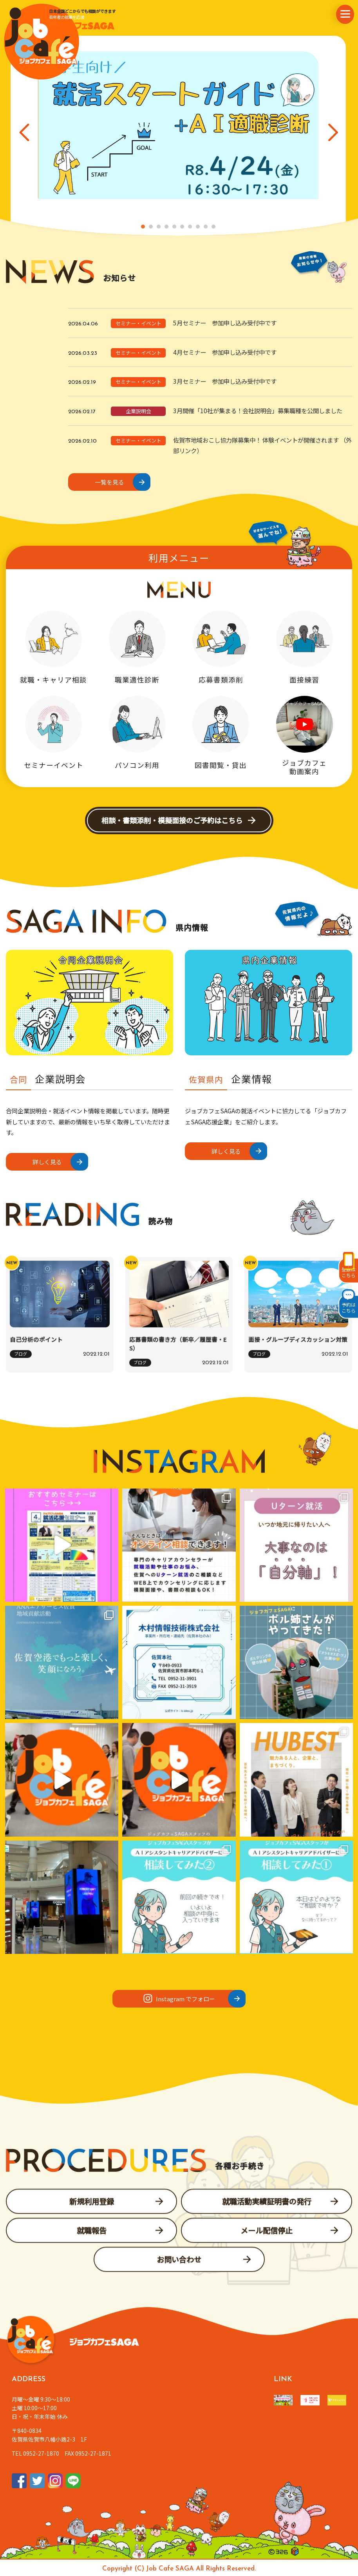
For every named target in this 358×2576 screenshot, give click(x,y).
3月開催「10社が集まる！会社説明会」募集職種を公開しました (257, 410)
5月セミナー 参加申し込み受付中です (225, 322)
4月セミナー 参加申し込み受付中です (225, 352)
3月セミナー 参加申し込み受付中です (225, 381)
